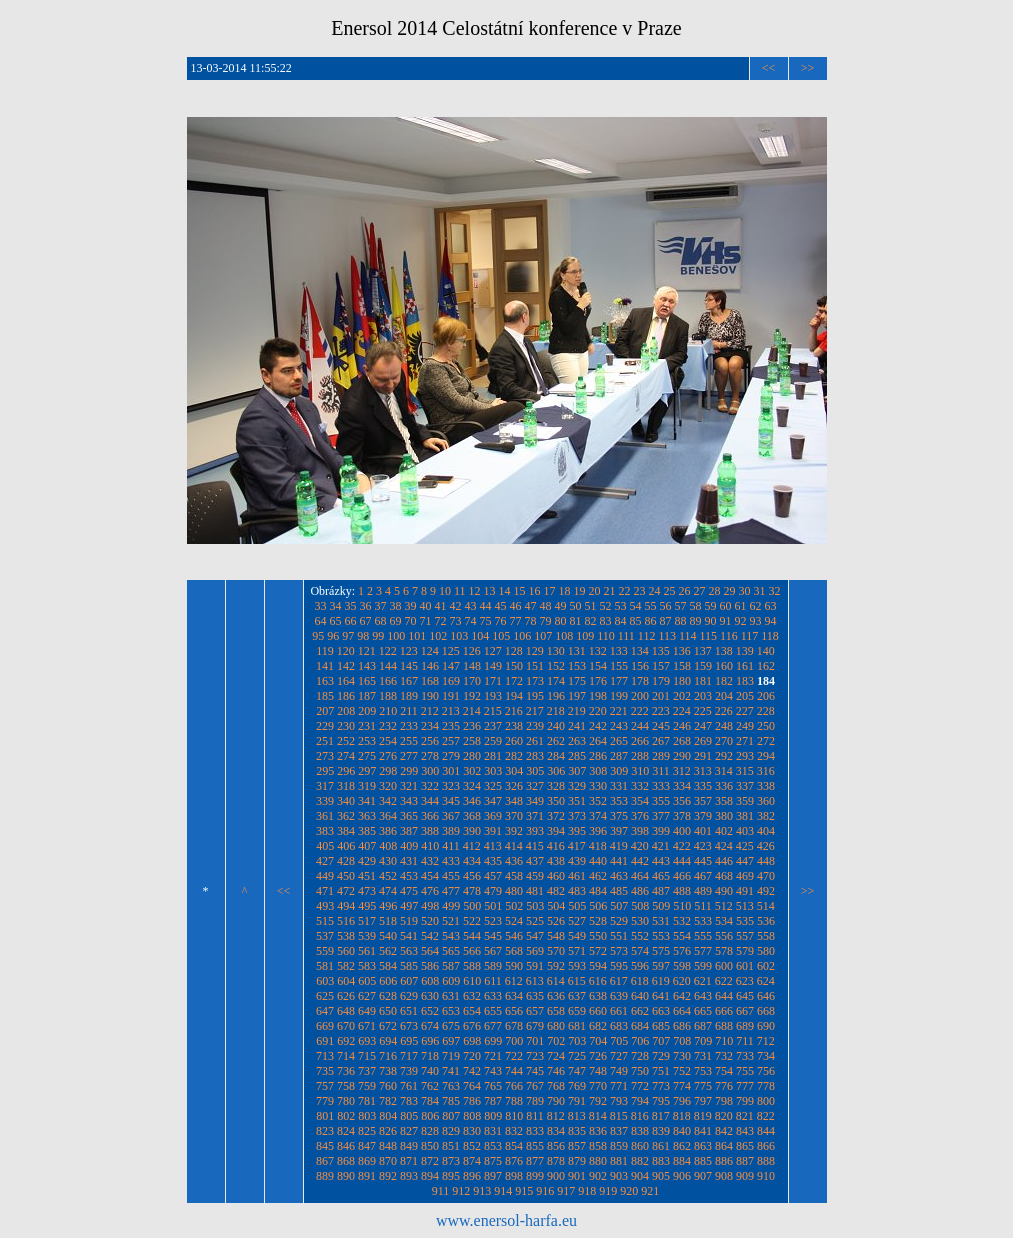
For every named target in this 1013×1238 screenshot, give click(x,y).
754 (724, 1071)
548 (556, 936)
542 (430, 936)
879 (577, 1161)
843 (745, 1131)
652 (430, 1011)
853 (493, 1146)
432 (430, 861)
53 (621, 606)
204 (724, 696)
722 (514, 1056)
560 (346, 951)
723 (535, 1056)
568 (514, 951)
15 (520, 591)
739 (409, 1071)
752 (682, 1071)
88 (681, 621)
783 (409, 1101)
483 (577, 891)
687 (703, 1026)
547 (535, 936)
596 (640, 966)
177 (619, 681)
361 (325, 816)
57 (681, 606)
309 (619, 771)
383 (325, 831)
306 (556, 771)
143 (367, 666)
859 (619, 1146)
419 (619, 846)
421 (661, 846)
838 (640, 1131)
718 (430, 1056)
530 (640, 921)
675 (451, 1026)
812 (556, 1116)
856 (556, 1146)
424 (724, 846)
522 (472, 921)
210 (388, 711)
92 (741, 621)
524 (514, 921)
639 (619, 996)
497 (409, 906)
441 (619, 861)
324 (472, 786)
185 (325, 696)
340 (346, 801)
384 (346, 831)
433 (451, 861)
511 (703, 906)
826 (388, 1131)
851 (451, 1146)
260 (514, 741)
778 (766, 1086)
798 (724, 1101)
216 (514, 711)
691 (325, 1041)
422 (682, 846)
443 (661, 861)
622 (724, 981)
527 (577, 921)
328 (556, 786)
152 (556, 666)
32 (775, 591)
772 (640, 1086)
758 (346, 1086)
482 (556, 891)
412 (472, 846)
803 (367, 1116)
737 (367, 1071)
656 (514, 1011)
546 (514, 936)
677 (493, 1026)
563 (409, 951)
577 (703, 951)
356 (682, 801)
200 (640, 696)
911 (441, 1191)
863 (703, 1146)
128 (514, 651)
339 (325, 801)
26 (685, 591)
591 (535, 966)
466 (682, 876)
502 (514, 906)
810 (514, 1116)
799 (745, 1101)
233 (409, 726)
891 (367, 1176)
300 (430, 771)
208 (346, 711)
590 (514, 966)
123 (409, 651)
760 (388, 1086)
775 (703, 1086)
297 (367, 771)
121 (367, 651)
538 (346, 936)
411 (451, 846)
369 (493, 816)
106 (522, 636)
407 (367, 846)
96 (333, 636)
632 (472, 996)
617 (619, 981)
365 (409, 816)
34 (336, 606)
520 (430, 921)
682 (598, 1026)
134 (640, 651)
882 (640, 1161)
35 (351, 606)
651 (409, 1011)
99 (378, 636)
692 (346, 1041)
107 (543, 636)
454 (430, 876)
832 (514, 1131)
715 (367, 1056)
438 (556, 861)
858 (598, 1146)
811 (535, 1116)
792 (598, 1101)
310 (640, 771)
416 (556, 846)
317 (325, 786)
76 (501, 621)
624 (766, 981)
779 (325, 1101)
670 (346, 1026)
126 (472, 651)
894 (430, 1176)
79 (546, 621)
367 (451, 816)
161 (745, 666)
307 (577, 771)
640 (640, 996)
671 (367, 1026)
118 (770, 636)
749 (619, 1071)
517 (367, 921)
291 (703, 756)
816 (640, 1116)
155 (619, 666)
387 (409, 831)
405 (325, 846)
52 (606, 606)
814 (598, 1116)
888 (766, 1161)
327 (535, 786)
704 (598, 1041)
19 (580, 591)
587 (451, 966)
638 (598, 996)
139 (745, 651)
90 (711, 621)
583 (367, 966)
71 (426, 621)
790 (556, 1101)
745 (535, 1071)
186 (346, 696)
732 (724, 1056)
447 (745, 861)
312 (682, 771)
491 (745, 891)
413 (493, 846)
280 (472, 756)
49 (561, 606)
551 (619, 936)
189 (409, 696)
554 (682, 936)
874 (472, 1161)
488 (682, 891)
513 (745, 906)
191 (451, 696)
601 (745, 966)
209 (367, 711)
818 (682, 1116)
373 (577, 816)
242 (598, 726)
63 (771, 606)
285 (577, 756)
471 (325, 891)
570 (556, 951)
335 (703, 786)
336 (724, 786)
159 (703, 666)
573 (619, 951)
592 (556, 966)
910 (766, 1176)
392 (514, 831)
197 (577, 696)
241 (577, 726)
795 (661, 1101)
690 (766, 1026)
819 (703, 1116)
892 (388, 1176)
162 (766, 666)
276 (388, 756)
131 (577, 651)
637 (577, 996)
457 (493, 876)
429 (367, 861)
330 (598, 786)
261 (535, 741)
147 (451, 666)
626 (346, 996)
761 (409, 1086)
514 (766, 906)
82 (591, 621)
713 (325, 1056)
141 (325, 666)
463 (619, 876)
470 (766, 876)
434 (472, 861)
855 (535, 1146)
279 (451, 756)
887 (745, 1161)
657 (535, 1011)
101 (417, 636)
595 (619, 966)
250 (766, 726)
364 (388, 816)
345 (451, 801)
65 (336, 621)
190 (430, 696)
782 (388, 1101)
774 (682, 1086)
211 (409, 711)
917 (566, 1191)
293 (745, 756)
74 (471, 621)
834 (556, 1131)
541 (409, 936)
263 (577, 741)
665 (703, 1011)
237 (493, 726)
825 (367, 1131)
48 (546, 606)
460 (556, 876)
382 (766, 816)
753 (703, 1071)
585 (409, 966)
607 (409, 981)
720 (472, 1056)
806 (430, 1116)
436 (514, 861)
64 (321, 621)
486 (640, 891)
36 (366, 606)
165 (367, 681)
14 (505, 591)
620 (682, 981)
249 (745, 726)
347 (493, 801)
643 (703, 996)
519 (409, 921)
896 (472, 1176)
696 (430, 1041)
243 (619, 726)
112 (647, 636)
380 (724, 816)
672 (388, 1026)
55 (651, 606)
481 (535, 891)
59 (711, 606)
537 (325, 936)
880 (598, 1161)
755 (745, 1071)
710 (724, 1041)
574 (640, 951)
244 (640, 726)
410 (430, 846)
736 (346, 1071)
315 (745, 771)
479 (493, 891)
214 (472, 711)
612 (514, 981)
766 (514, 1086)
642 (682, 996)
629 (409, 996)
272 (766, 741)
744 (514, 1071)
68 (381, 621)
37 (381, 606)
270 (724, 741)
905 (661, 1176)
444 (682, 861)
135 (661, 651)
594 (598, 966)
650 (388, 1011)
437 (535, 861)
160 (724, 666)
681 (577, 1026)
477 (451, 891)
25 (670, 591)
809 (493, 1116)
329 (577, 786)
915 (524, 1191)
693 (367, 1041)
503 (535, 906)
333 (661, 786)
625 (325, 996)
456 (472, 876)
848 (388, 1146)
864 (724, 1146)
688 (724, 1026)
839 (661, 1131)
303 (493, 771)
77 (516, 621)
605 (367, 981)
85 (636, 621)
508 (640, 906)
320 (388, 786)
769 (577, 1086)
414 (514, 846)
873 (451, 1161)
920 (629, 1191)
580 (766, 951)
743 (493, 1071)
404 (766, 831)
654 (472, 1011)
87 (666, 621)
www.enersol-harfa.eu (506, 1220)
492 (766, 891)
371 (535, 816)
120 (346, 651)
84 (621, 621)
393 (535, 831)
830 (472, 1131)
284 (556, 756)
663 (661, 1011)
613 (535, 981)
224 (682, 711)
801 (325, 1116)
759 (367, 1086)
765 (493, 1086)
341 (367, 801)
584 (388, 966)
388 (430, 831)
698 (472, 1041)
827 (409, 1131)
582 (346, 966)
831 (493, 1131)
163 (325, 681)
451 (367, 876)
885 (703, 1161)
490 (724, 891)
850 (430, 1146)
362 (346, 816)
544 (472, 936)
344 (430, 801)
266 (640, 741)
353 (619, 801)
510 (682, 906)
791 (577, 1101)
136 (682, 651)
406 (346, 846)
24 (655, 591)
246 (682, 726)
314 (724, 771)
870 (388, 1161)
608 (430, 981)
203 (703, 696)
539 (367, 936)
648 (346, 1011)
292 (724, 756)
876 (514, 1161)
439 (577, 861)
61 (741, 606)
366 (430, 816)
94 (771, 621)
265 (619, 741)
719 (451, 1056)
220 (598, 711)
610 (472, 981)
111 (626, 636)
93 (756, 621)
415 (535, 846)
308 (598, 771)
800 (766, 1101)
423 (703, 846)
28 (715, 591)
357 (703, 801)
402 (724, 831)
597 (661, 966)
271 (745, 741)
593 (577, 966)
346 (472, 801)
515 (325, 921)
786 (472, 1101)
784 (430, 1101)
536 (766, 921)
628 (388, 996)
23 (640, 591)
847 (367, 1146)
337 (745, 786)
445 (703, 861)
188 (388, 696)
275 (367, 756)
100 (396, 636)
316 (766, 771)
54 (636, 606)
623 (745, 981)
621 (703, 981)
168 (430, 681)
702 (556, 1041)
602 (766, 966)
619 (661, 981)
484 (598, 891)
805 (409, 1116)
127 (493, 651)
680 (556, 1026)
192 (472, 696)
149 (493, 666)
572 (598, 951)
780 (346, 1101)
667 (745, 1011)
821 (745, 1116)
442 (640, 861)
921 (650, 1191)
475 (409, 891)
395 (577, 831)
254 (388, 741)
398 (640, 831)
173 (535, 681)
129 (535, 651)
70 (411, 621)
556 (724, 936)
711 (745, 1041)
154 (598, 666)
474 (388, 891)
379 (703, 816)
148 (472, 666)
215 (493, 711)
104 (480, 636)
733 (745, 1056)
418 (598, 846)
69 (396, 621)
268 (682, 741)
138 (724, 651)
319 (367, 786)
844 (766, 1131)
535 (745, 921)
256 (430, 741)
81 (576, 621)
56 (666, 606)
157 (661, 666)
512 (724, 906)
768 (556, 1086)
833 (535, 1131)
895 (451, 1176)
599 (703, 966)
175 (577, 681)
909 (745, 1176)
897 (493, 1176)
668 (766, 1011)
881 (619, 1161)
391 (493, 831)
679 (535, 1026)
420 (640, 846)
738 (388, 1071)
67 (366, 621)
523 (493, 921)
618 (640, 981)
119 (325, 651)
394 (556, 831)
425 (745, 846)
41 (441, 606)
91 (726, 621)
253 (367, 741)
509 (661, 906)
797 (703, 1101)
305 (535, 771)
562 (388, 951)
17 (550, 591)
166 (388, 681)
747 (577, 1071)
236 (472, 726)
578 (724, 951)
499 (451, 906)
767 (535, 1086)
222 (640, 711)
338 (766, 786)
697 (451, 1041)
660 (598, 1011)
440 (598, 861)
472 (346, 891)
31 (760, 591)
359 (745, 801)
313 (703, 771)
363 (367, 816)
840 (682, 1131)
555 (703, 936)
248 (724, 726)
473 (367, 891)
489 (703, 891)
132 (598, 651)
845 (325, 1146)
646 (766, 996)
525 (535, 921)
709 (703, 1041)
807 (451, 1116)
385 (367, 831)
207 (325, 711)
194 (514, 696)
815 (619, 1116)
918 (587, 1191)
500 (472, 906)
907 (703, 1176)
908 (724, 1176)
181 (703, 681)
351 (577, 801)
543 (451, 936)
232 (388, 726)
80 (561, 621)
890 (346, 1176)
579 (745, 951)
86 (651, 621)
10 (445, 591)
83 (606, 621)
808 (472, 1116)
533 (703, 921)
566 (472, 951)
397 (619, 831)
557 (745, 936)
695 (409, 1041)
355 (661, 801)
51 (591, 606)
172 (514, 681)
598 (682, 966)
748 (598, 1071)
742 (472, 1071)
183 (745, 681)
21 (610, 591)
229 (325, 726)
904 (640, 1176)
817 (661, 1116)
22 (625, 591)
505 (577, 906)
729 (661, 1056)
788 (514, 1101)
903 (619, 1176)
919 (608, 1191)
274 (346, 756)
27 (700, 591)
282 (514, 756)
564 (430, 951)
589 (493, 966)
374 (598, 816)
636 (556, 996)
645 (745, 996)
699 (493, 1041)
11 (460, 591)
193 (493, 696)
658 (556, 1011)
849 (409, 1146)
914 (503, 1191)
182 (724, 681)
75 (486, 621)
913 (482, 1191)
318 (346, 786)
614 (556, 981)
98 (363, 636)
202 (682, 696)
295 (325, 771)
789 (535, 1101)
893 (409, 1176)
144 (388, 666)
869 (367, 1161)
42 (456, 606)
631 (451, 996)
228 (766, 711)
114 (688, 636)
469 (745, 876)
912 (461, 1191)
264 (598, 741)
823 (325, 1131)
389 (451, 831)
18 (565, 591)
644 (724, 996)
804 (388, 1116)
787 (493, 1101)
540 (388, 936)
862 (682, 1146)
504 (556, 906)
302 (472, 771)
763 (451, 1086)
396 (598, 831)
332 (640, 786)
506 (598, 906)
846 (346, 1146)
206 (766, 696)
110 (606, 636)
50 (576, 606)
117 (750, 636)
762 (430, 1086)
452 (388, 876)
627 (367, 996)
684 (640, 1026)
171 (493, 681)
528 (598, 921)
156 (640, 666)
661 (619, 1011)
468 (724, 876)
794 (640, 1101)
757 (325, 1086)
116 (729, 636)
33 (321, 606)
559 (325, 951)
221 (619, 711)
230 (346, 726)
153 (577, 666)
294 (766, 756)
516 (346, 921)
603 (325, 981)
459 (535, 876)
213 (451, 711)
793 (619, 1101)
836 (598, 1131)
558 (766, 936)
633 (493, 996)
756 (766, 1071)
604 (346, 981)
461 (577, 876)
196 (556, 696)
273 (325, 756)
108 (564, 636)
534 (724, 921)
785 (451, 1101)
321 (409, 786)
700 (514, 1041)
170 (472, 681)
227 (745, 711)
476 (430, 891)
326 (514, 786)
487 (661, 891)
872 (430, 1161)
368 (472, 816)
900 (556, 1176)
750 (640, 1071)
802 (346, 1116)
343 (409, 801)
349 (535, 801)
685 (661, 1026)
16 (535, 591)
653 (451, 1011)
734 (766, 1056)
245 (661, 726)
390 (472, 831)
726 (598, 1056)
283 (535, 756)
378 (682, 816)
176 (598, 681)
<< (769, 68)
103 (459, 636)
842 (724, 1131)
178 (640, 681)
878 (556, 1161)
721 (493, 1056)
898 (514, 1176)
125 (451, 651)
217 (535, 711)
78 (531, 621)
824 (346, 1131)
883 (661, 1161)
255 (409, 741)
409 (409, 846)
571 (577, 951)
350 (556, 801)
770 (598, 1086)
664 (682, 1011)
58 (696, 606)
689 (745, 1026)
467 (703, 876)
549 (577, 936)
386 (388, 831)
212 (430, 711)
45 (501, 606)
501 (493, 906)
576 (682, 951)
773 (661, 1086)
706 (640, 1041)
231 (367, 726)
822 (766, 1116)
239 (535, 726)
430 (388, 861)
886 (724, 1161)
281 (493, 756)
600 (724, 966)
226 (724, 711)
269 (703, 741)
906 (682, 1176)
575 (661, 951)
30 (745, 591)
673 (409, 1026)
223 (661, 711)
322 (430, 786)
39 (411, 606)
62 (756, 606)
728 (640, 1056)
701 (535, 1041)
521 (451, 921)
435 (493, 861)
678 (514, 1026)
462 (598, 876)
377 (661, 816)
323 (451, 786)
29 (730, 591)
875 (493, 1161)
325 (493, 786)
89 (696, 621)
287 (619, 756)
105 (501, 636)
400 (682, 831)
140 (766, 651)
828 (430, 1131)
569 (535, 951)
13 (490, 591)
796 (682, 1101)
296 (346, 771)
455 (451, 876)
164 (346, 681)
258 (472, 741)
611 (493, 981)
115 (709, 636)
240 (556, 726)
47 (531, 606)
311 (661, 771)
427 (325, 861)
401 (703, 831)
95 (318, 636)
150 (514, 666)
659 (577, 1011)
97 (348, 636)
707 (661, 1041)
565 (451, 951)
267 (661, 741)
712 (766, 1041)
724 (556, 1056)
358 (724, 801)
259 (493, 741)
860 (640, 1146)
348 (514, 801)
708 (682, 1041)
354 (640, 801)
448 (766, 861)
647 (325, 1011)
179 (661, 681)
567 (493, 951)
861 (661, 1146)
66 (351, 621)
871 (409, 1161)
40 (426, 606)
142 (346, 666)
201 (661, 696)
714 (346, 1056)
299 (409, 771)
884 (682, 1161)
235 (451, 726)
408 (388, 846)
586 (430, 966)
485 (619, 891)
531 (661, 921)
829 (451, 1131)
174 (556, 681)
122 (388, 651)
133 (619, 651)
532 (682, 921)
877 (535, 1161)
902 (598, 1176)
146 (430, 666)
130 (556, 651)
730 (682, 1056)
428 (346, 861)
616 (598, 981)
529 (619, 921)
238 (514, 726)
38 (396, 606)
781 (367, 1101)
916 (545, 1191)
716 (388, 1056)
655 (493, 1011)
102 (438, 636)
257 (451, 741)
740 (430, 1071)
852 (472, 1146)
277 (409, 756)
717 (409, 1056)
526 (556, 921)
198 (598, 696)
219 (577, 711)
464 (640, 876)
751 (661, 1071)
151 (535, 666)
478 (472, 891)
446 (724, 861)
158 (682, 666)
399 (661, 831)
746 (556, 1071)
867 (325, 1161)
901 (577, 1176)
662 (640, 1011)
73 (456, 621)
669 (325, 1026)
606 (388, 981)
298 (388, 771)
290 (682, 756)
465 (661, 876)
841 (703, 1131)
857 (577, 1146)
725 (577, 1056)
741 (451, 1071)
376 (640, 816)
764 (472, 1086)
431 (409, 861)
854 (514, 1146)
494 (346, 906)
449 (325, 876)
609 (451, 981)
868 (346, 1161)
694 (388, 1041)
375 (619, 816)
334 (682, 786)
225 (703, 711)
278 (430, 756)
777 (745, 1086)
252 (346, 741)
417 (577, 846)
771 (619, 1086)
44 (486, 606)
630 (430, 996)
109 (585, 636)
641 (661, 996)
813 (577, 1116)
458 (514, 876)
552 (640, 936)
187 (367, 696)
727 (619, 1056)
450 (346, 876)
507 (619, 906)
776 (724, 1086)
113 (667, 636)
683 (619, 1026)
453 (409, 876)
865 (745, 1146)
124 (430, 651)
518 (388, 921)
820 (724, 1116)
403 (745, 831)
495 (367, 906)
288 (640, 756)
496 (388, 906)
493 (325, 906)
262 (556, 741)
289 (661, 756)
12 (475, 591)
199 (619, 696)
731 (703, 1056)
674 (430, 1026)
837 (619, 1131)
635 (535, 996)
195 (535, 696)
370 (514, 816)
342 (388, 801)
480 (514, 891)
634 (514, 996)
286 (598, 756)
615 (577, 981)
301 (451, 771)
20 (595, 591)
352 (598, 801)
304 (514, 771)
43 (471, 606)
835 (577, 1131)
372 (556, 816)
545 (493, 936)
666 (724, 1011)
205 (745, 696)
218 (556, 711)
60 (726, 606)
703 (577, 1041)
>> (808, 68)
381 (745, 816)
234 (430, 726)
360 (766, 801)
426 (766, 846)
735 (325, 1071)
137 (703, 651)
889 (325, 1176)
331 (619, 786)
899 (535, 1176)
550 (598, 936)
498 (430, 906)
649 (367, 1011)
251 (325, 741)
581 (325, 966)
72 (441, 621)
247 (703, 726)
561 (367, 951)
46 (516, 606)
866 (766, 1146)
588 (472, 966)
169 (451, 681)
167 (409, 681)
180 (682, 681)
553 (661, 936)
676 (472, 1026)
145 (409, 666)
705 (619, 1041)
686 (682, 1026)
